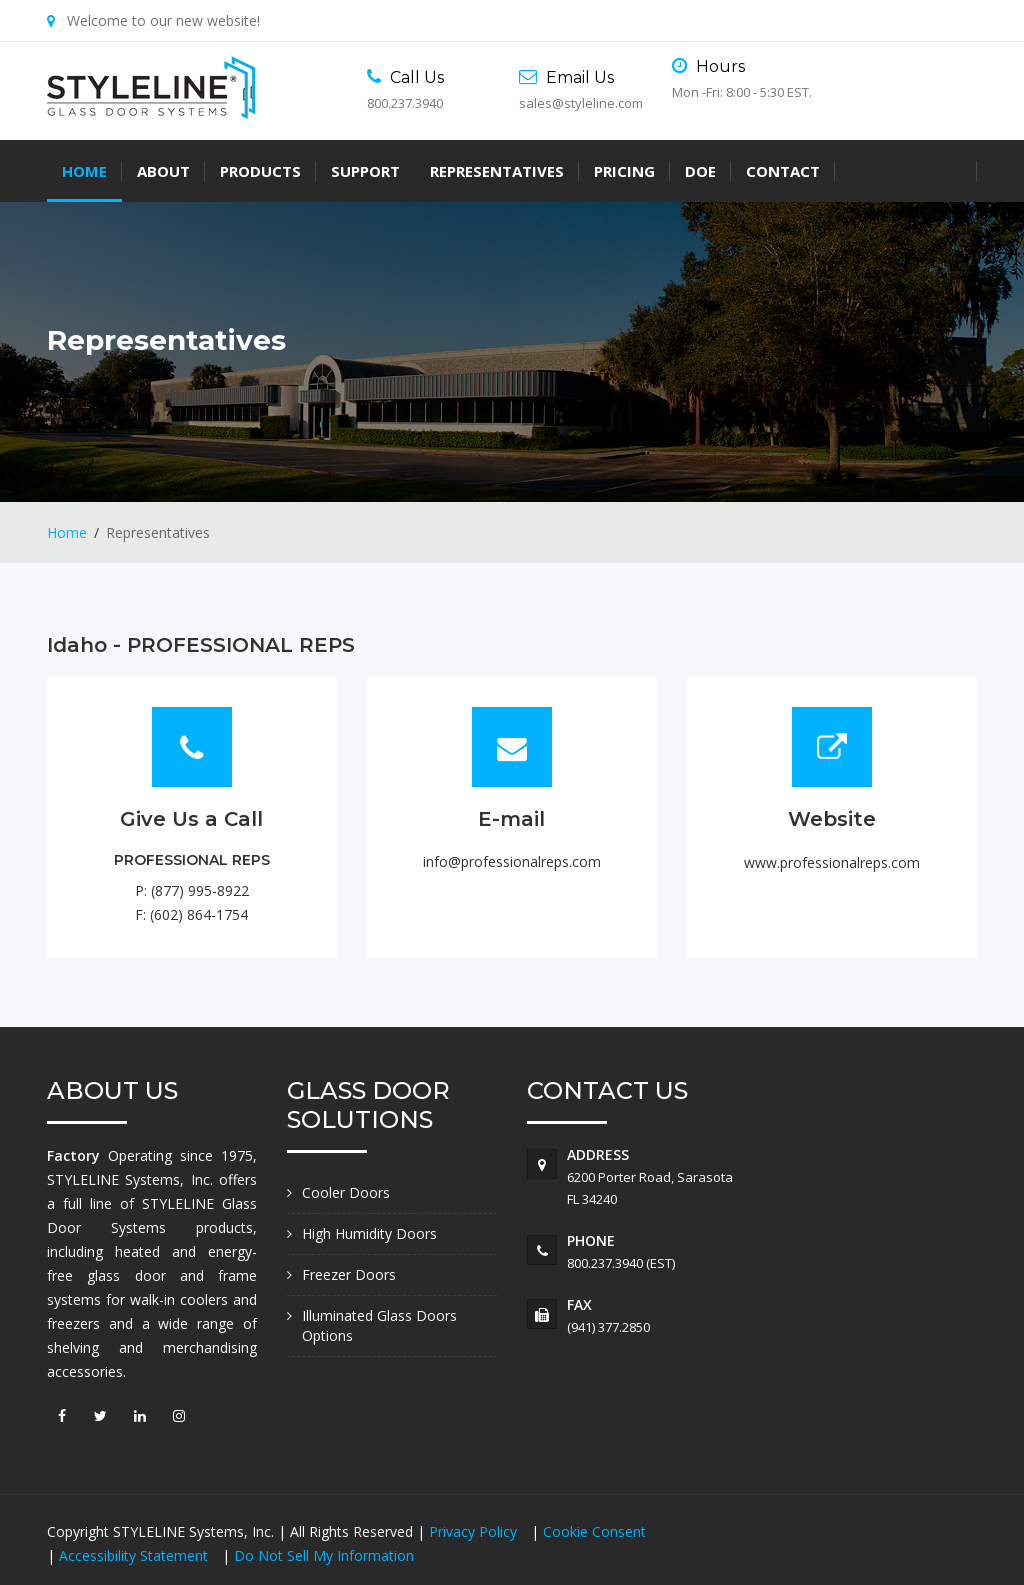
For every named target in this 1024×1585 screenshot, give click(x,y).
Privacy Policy (475, 1531)
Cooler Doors (346, 1192)
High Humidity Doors (369, 1233)
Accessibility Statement (135, 1555)
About (163, 171)
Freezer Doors (349, 1274)
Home (84, 171)
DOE (700, 171)
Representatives (497, 171)
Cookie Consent (594, 1531)
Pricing (624, 171)
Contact (783, 171)
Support (365, 171)
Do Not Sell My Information (324, 1555)
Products (260, 171)
